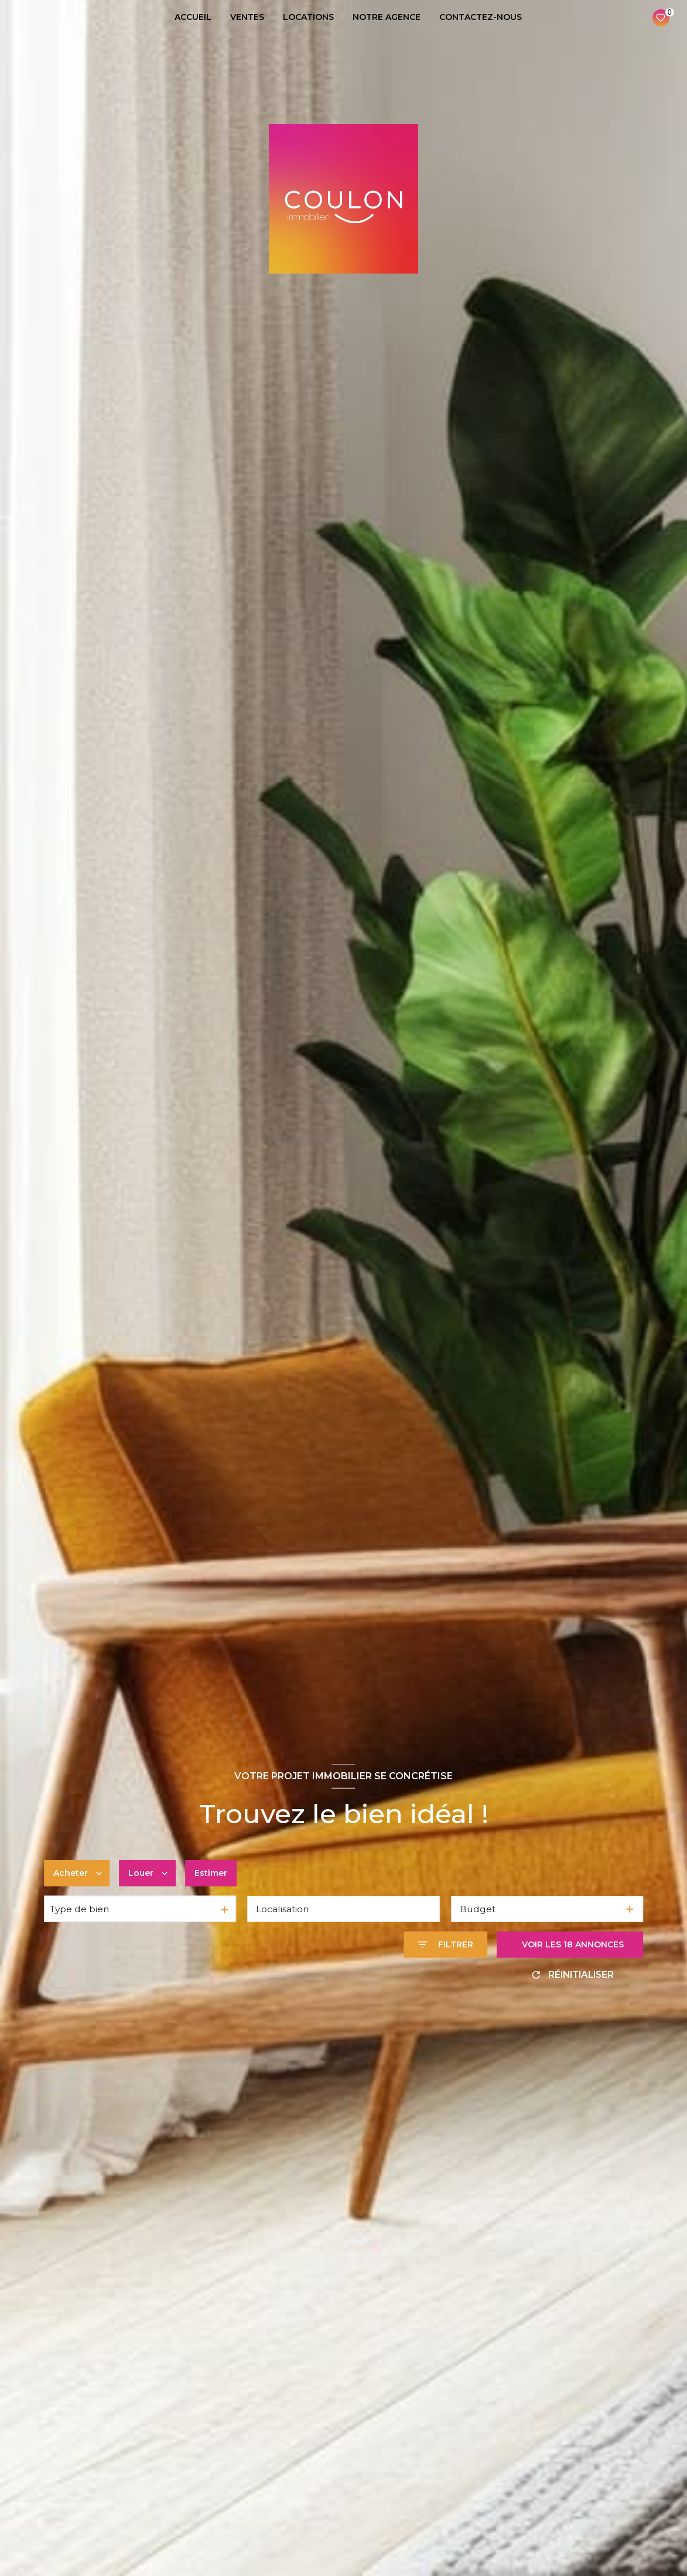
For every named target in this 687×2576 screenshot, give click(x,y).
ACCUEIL (193, 17)
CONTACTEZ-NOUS (480, 17)
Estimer (210, 1873)
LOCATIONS (308, 17)
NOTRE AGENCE (387, 17)
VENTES (247, 17)
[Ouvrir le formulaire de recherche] (445, 1945)
